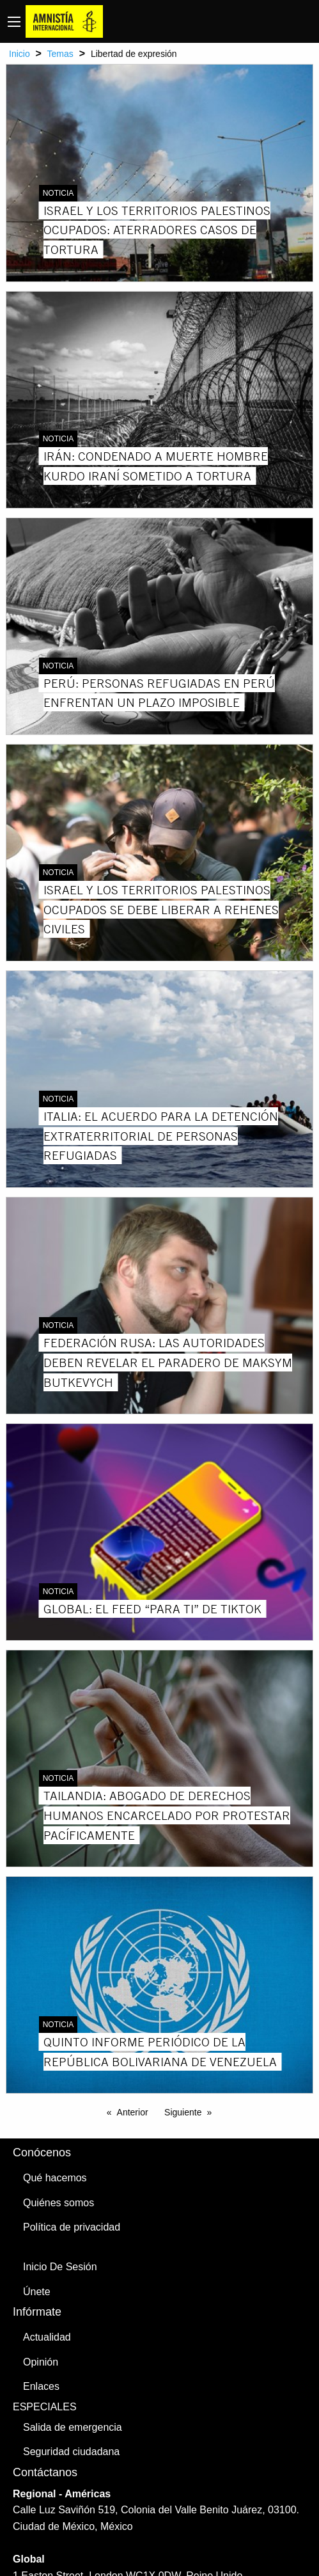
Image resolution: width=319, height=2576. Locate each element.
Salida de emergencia (72, 2427)
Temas (60, 54)
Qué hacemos (55, 2177)
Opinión (40, 2362)
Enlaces (41, 2386)
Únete (37, 2291)
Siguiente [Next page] (182, 2112)
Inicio (19, 54)
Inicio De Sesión (60, 2266)
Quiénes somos (58, 2202)
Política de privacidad (71, 2227)
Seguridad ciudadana (71, 2451)
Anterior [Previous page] (132, 2112)
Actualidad (47, 2337)
